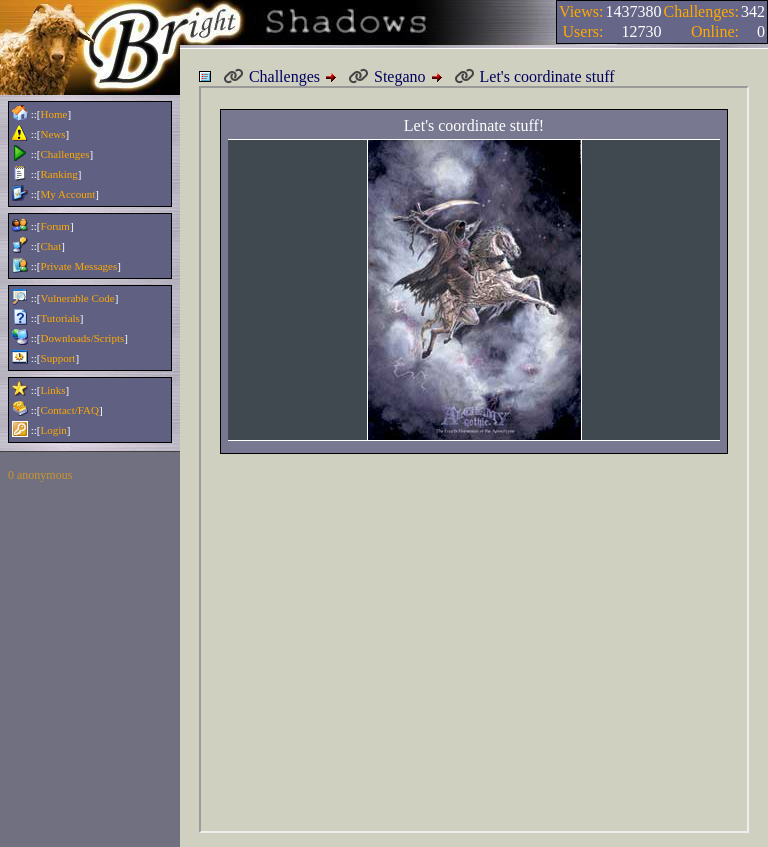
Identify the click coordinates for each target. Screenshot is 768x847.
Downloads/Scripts (83, 338)
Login (54, 430)
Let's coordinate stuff (534, 77)
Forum (55, 226)
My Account (68, 194)
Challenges (65, 154)
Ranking (59, 174)
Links (53, 390)
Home (54, 114)
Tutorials (60, 318)
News (53, 134)
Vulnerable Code (78, 298)
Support (58, 358)
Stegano (387, 77)
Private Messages (79, 266)
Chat (51, 246)
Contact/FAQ (70, 410)
